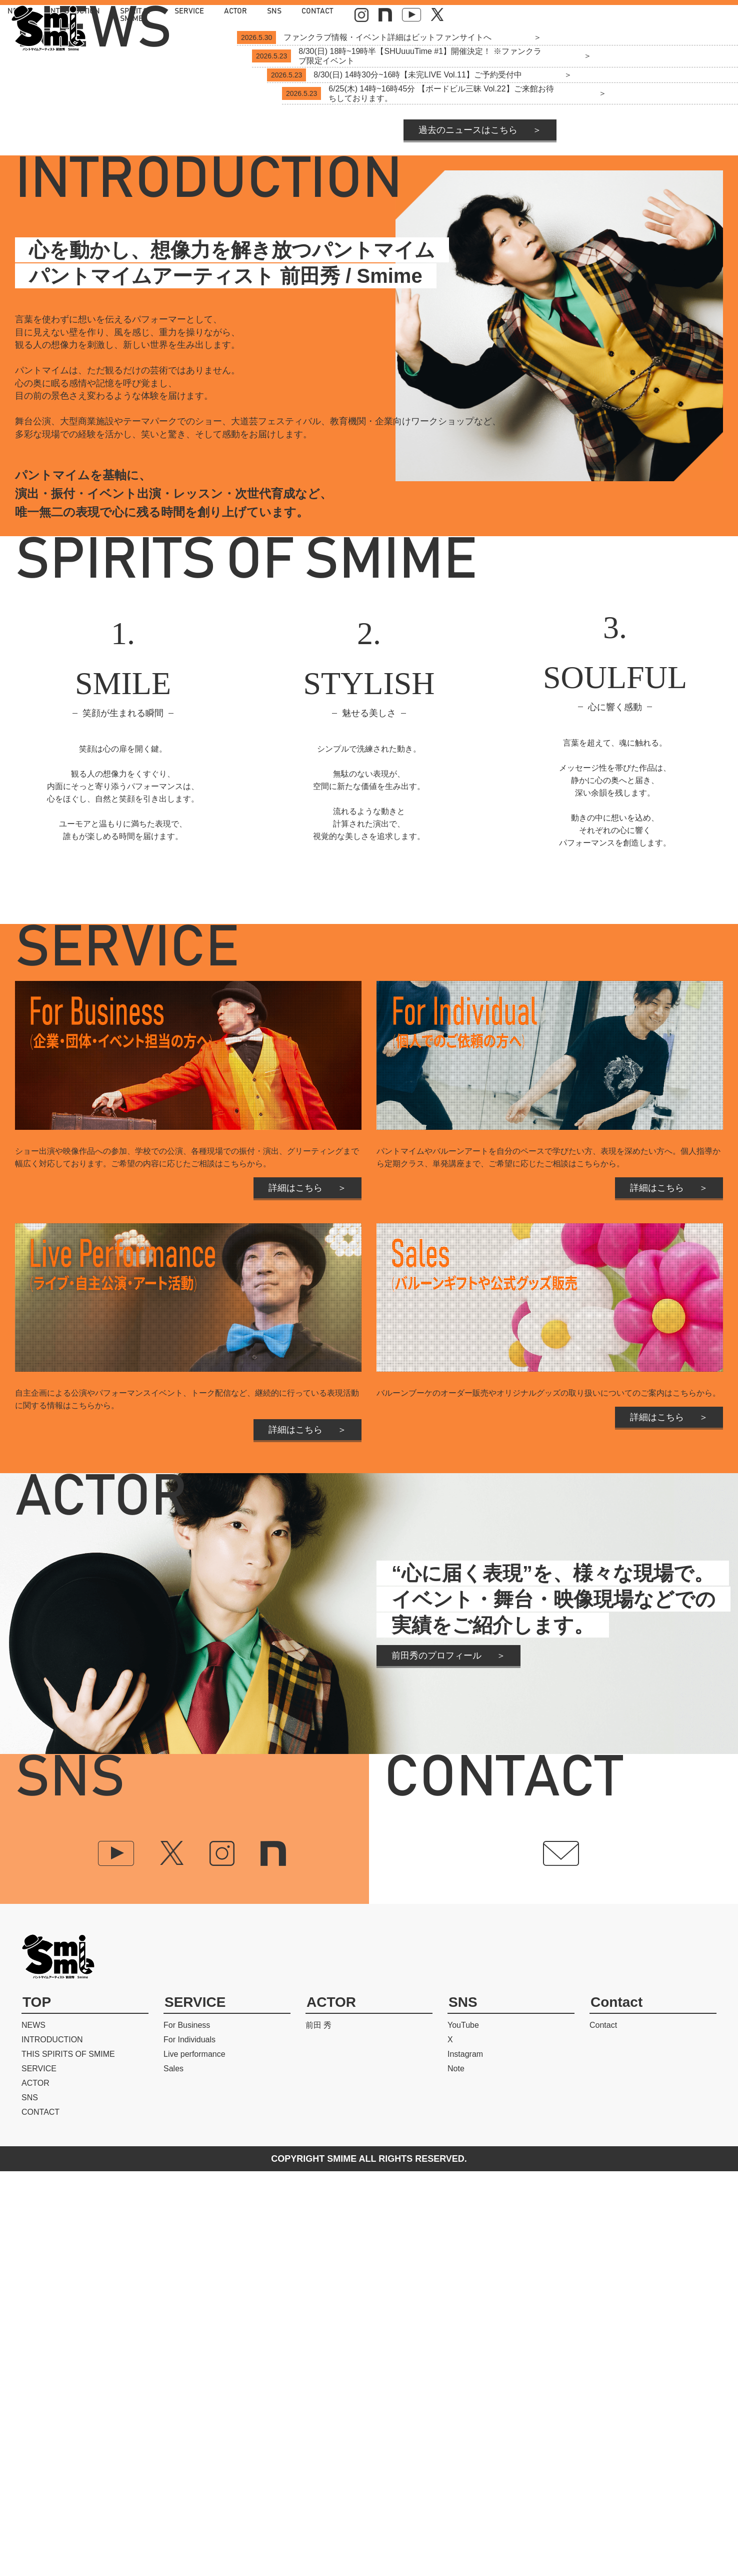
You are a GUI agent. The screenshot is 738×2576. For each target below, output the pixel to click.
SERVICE (470, 15)
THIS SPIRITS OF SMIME (68, 2459)
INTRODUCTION (333, 15)
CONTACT (598, 15)
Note (456, 2473)
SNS (555, 15)
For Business (187, 2430)
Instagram (465, 2459)
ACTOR (516, 15)
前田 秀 (319, 2430)
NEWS (277, 15)
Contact (603, 2430)
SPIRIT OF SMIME (407, 15)
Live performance (195, 2459)
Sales (174, 2473)
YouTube (463, 2430)
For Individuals (190, 2444)
